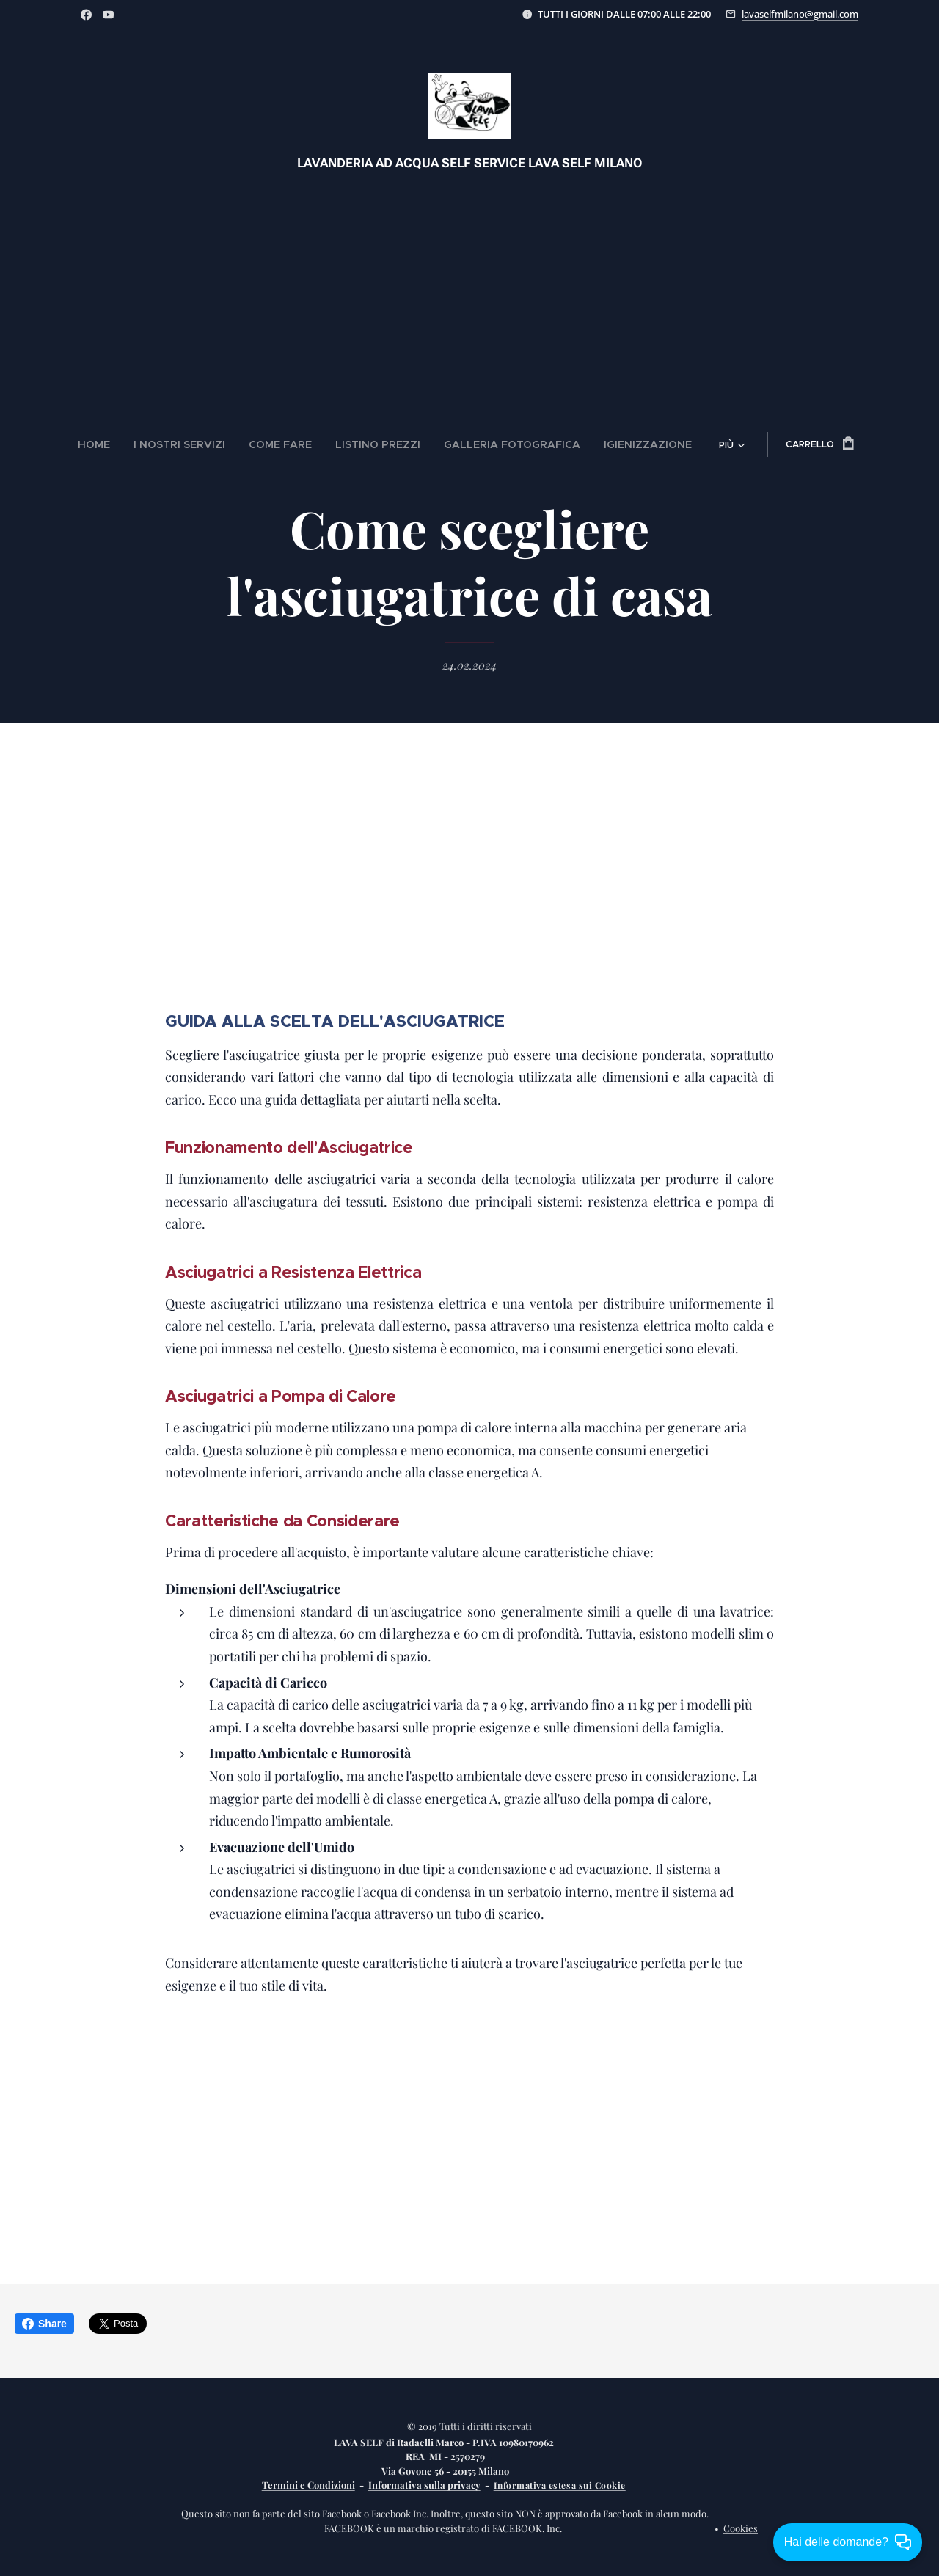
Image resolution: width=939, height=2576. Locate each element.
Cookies (740, 2528)
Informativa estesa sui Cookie (560, 2485)
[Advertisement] (469, 289)
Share (44, 2324)
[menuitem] (135, 444)
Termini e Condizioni (308, 2484)
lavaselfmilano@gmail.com (800, 14)
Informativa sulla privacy (424, 2484)
